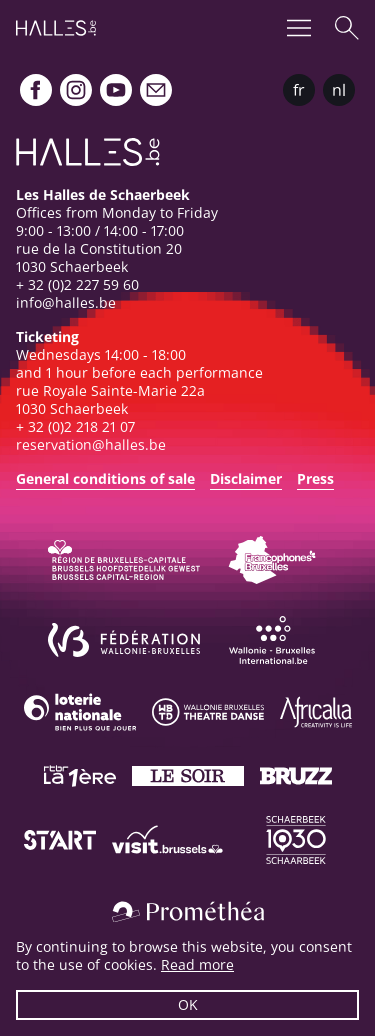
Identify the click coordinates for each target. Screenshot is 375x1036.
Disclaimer (246, 478)
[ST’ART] (60, 840)
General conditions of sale (105, 478)
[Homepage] (56, 28)
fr (299, 90)
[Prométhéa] (188, 912)
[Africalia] (316, 712)
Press (315, 478)
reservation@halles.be (91, 444)
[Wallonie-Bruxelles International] (272, 640)
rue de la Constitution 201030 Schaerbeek (99, 257)
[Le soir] (188, 776)
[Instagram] (76, 90)
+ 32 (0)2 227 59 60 (77, 284)
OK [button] (188, 1004)
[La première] (80, 776)
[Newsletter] (156, 90)
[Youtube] (116, 90)
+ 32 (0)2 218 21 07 (75, 426)
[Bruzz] (296, 776)
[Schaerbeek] (296, 840)
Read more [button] (197, 964)
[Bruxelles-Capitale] (124, 560)
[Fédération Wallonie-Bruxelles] (124, 640)
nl (339, 90)
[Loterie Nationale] (80, 712)
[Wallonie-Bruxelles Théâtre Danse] (208, 712)
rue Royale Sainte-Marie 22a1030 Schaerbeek (110, 399)
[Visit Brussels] (168, 840)
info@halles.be (66, 302)
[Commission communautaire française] (272, 560)
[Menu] (299, 28)
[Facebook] (36, 90)
